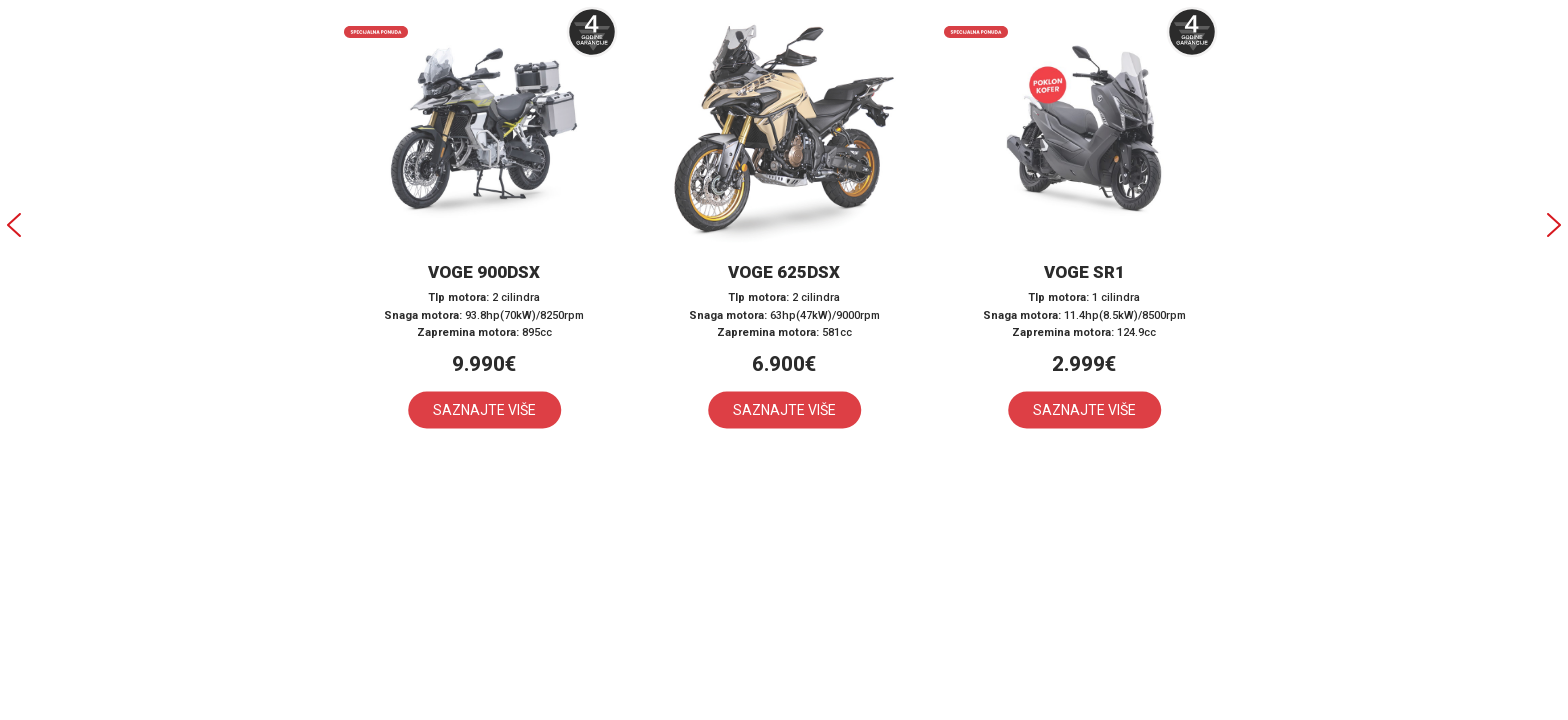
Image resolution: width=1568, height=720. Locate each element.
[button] (484, 225)
